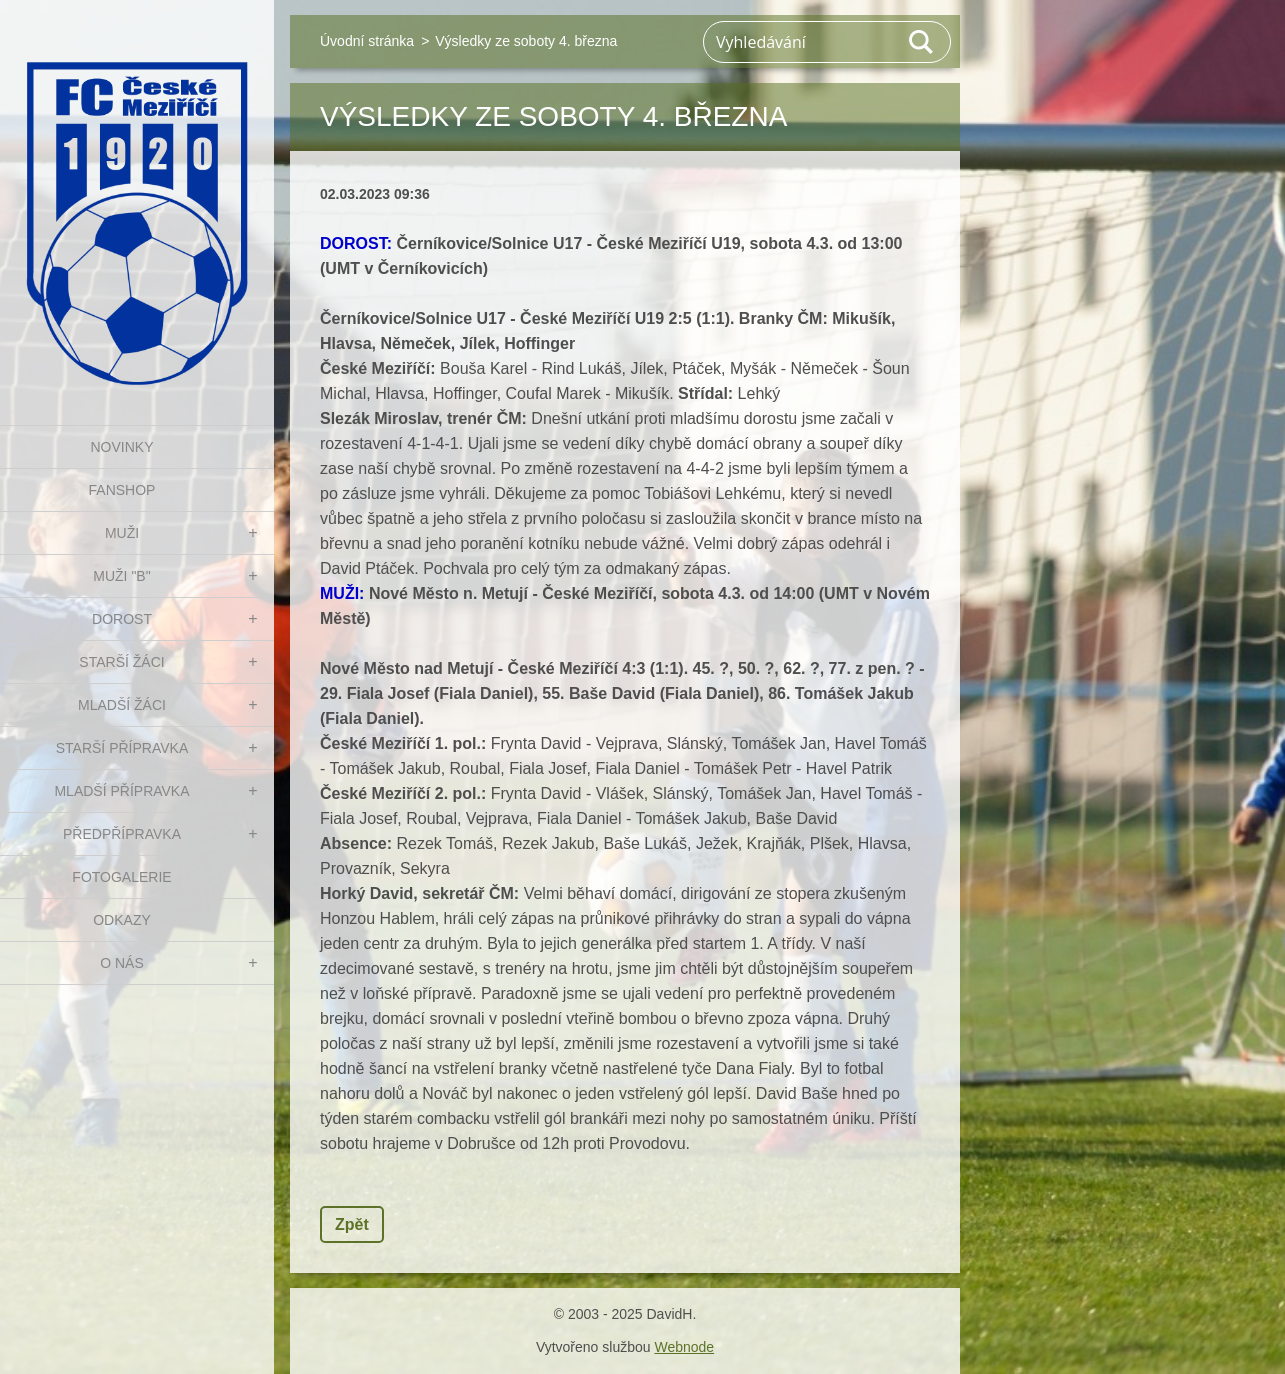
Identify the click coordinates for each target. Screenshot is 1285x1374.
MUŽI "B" (121, 576)
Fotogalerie (121, 877)
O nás (122, 963)
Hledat (922, 42)
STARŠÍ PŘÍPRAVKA (122, 748)
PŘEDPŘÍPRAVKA (122, 834)
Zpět (352, 1224)
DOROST (122, 619)
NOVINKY (121, 447)
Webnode (684, 1347)
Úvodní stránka (367, 41)
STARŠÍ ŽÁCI (121, 662)
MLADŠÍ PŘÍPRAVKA (121, 791)
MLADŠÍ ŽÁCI (122, 705)
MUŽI (122, 533)
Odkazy (122, 920)
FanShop (122, 490)
